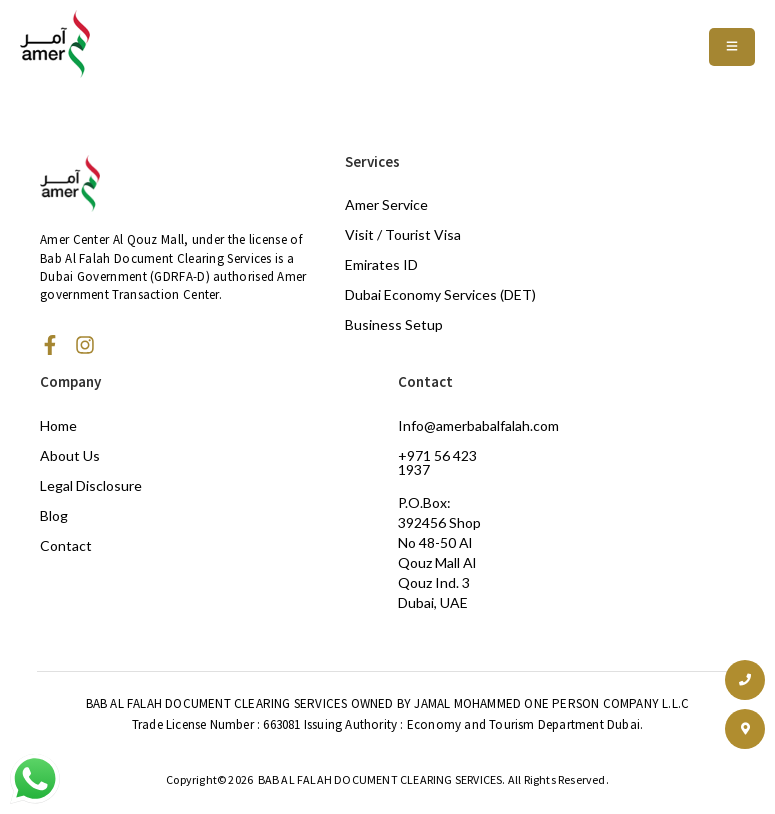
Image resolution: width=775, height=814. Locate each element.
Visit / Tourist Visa (403, 234)
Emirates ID (381, 264)
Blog (54, 515)
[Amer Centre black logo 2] (55, 44)
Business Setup (394, 324)
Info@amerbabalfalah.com (478, 425)
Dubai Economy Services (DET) (440, 294)
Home (58, 425)
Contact (66, 545)
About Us (70, 455)
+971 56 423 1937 (437, 462)
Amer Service (386, 204)
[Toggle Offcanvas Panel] (732, 47)
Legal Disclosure (91, 485)
